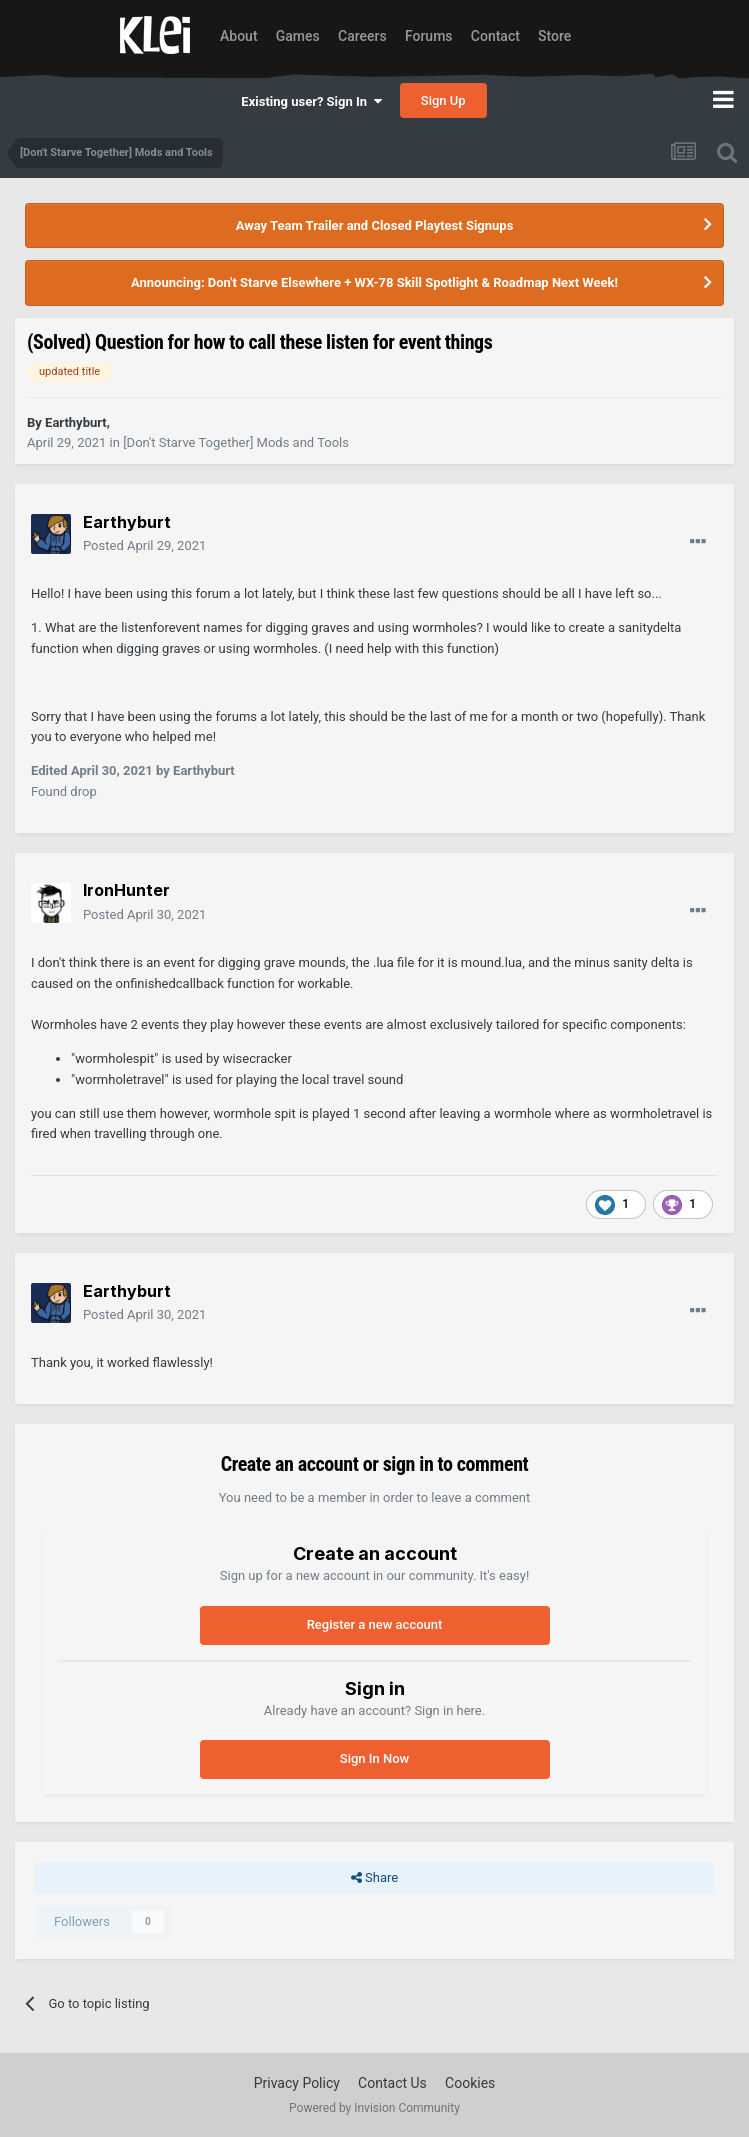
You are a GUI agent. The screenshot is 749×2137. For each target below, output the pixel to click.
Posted (144, 545)
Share (374, 1878)
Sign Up (443, 100)
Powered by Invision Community (374, 2108)
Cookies (470, 2083)
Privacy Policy (297, 2083)
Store (554, 36)
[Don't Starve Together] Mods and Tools (236, 442)
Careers (362, 36)
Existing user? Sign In (311, 101)
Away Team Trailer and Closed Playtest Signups (375, 225)
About (239, 36)
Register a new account (375, 1624)
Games (298, 36)
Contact (495, 36)
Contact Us (392, 2083)
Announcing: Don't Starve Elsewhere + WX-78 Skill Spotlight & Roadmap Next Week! (374, 282)
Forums (429, 36)
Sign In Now (374, 1758)
